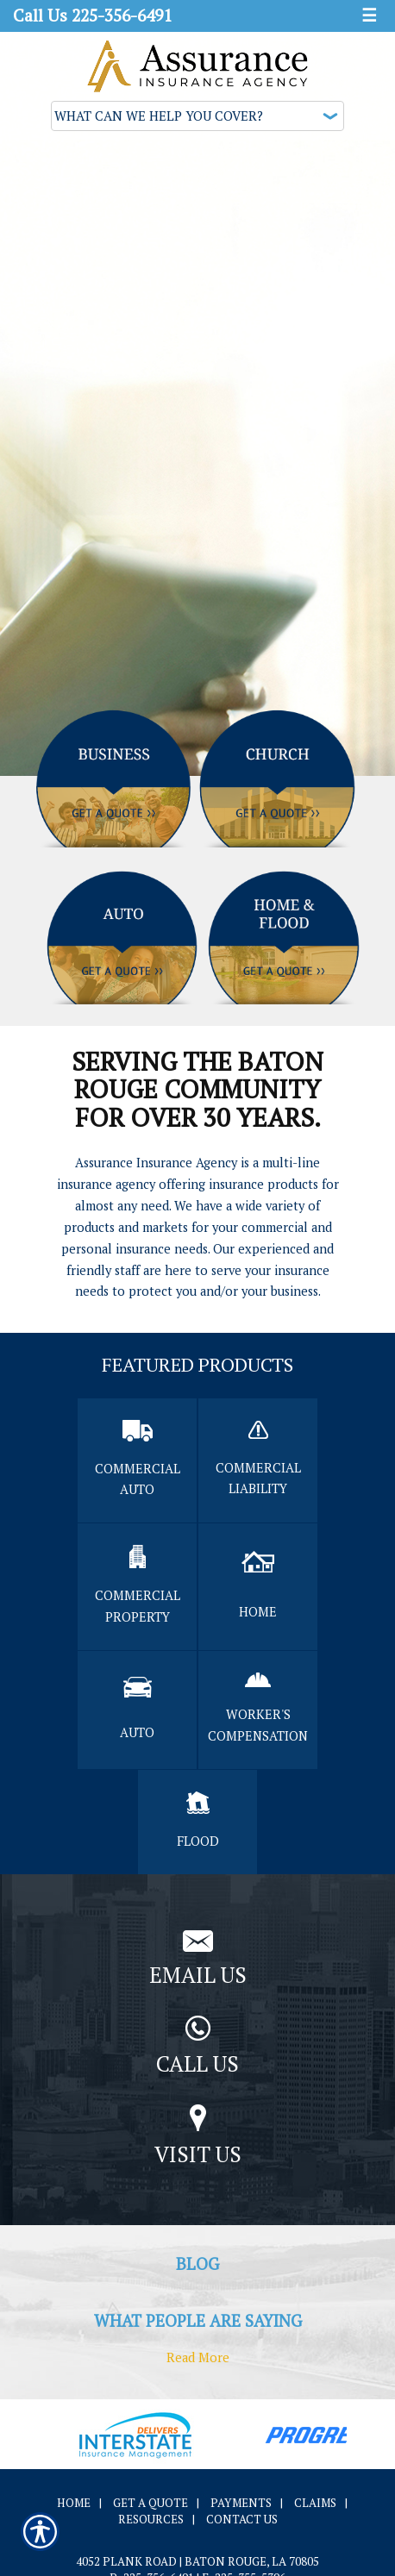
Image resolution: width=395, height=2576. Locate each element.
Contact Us (242, 2519)
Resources (151, 2519)
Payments (241, 2502)
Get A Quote (150, 2502)
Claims (315, 2502)
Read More (197, 2357)
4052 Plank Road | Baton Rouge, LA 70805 (197, 2561)
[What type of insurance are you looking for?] (197, 116)
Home (74, 2502)
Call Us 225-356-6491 (92, 15)
